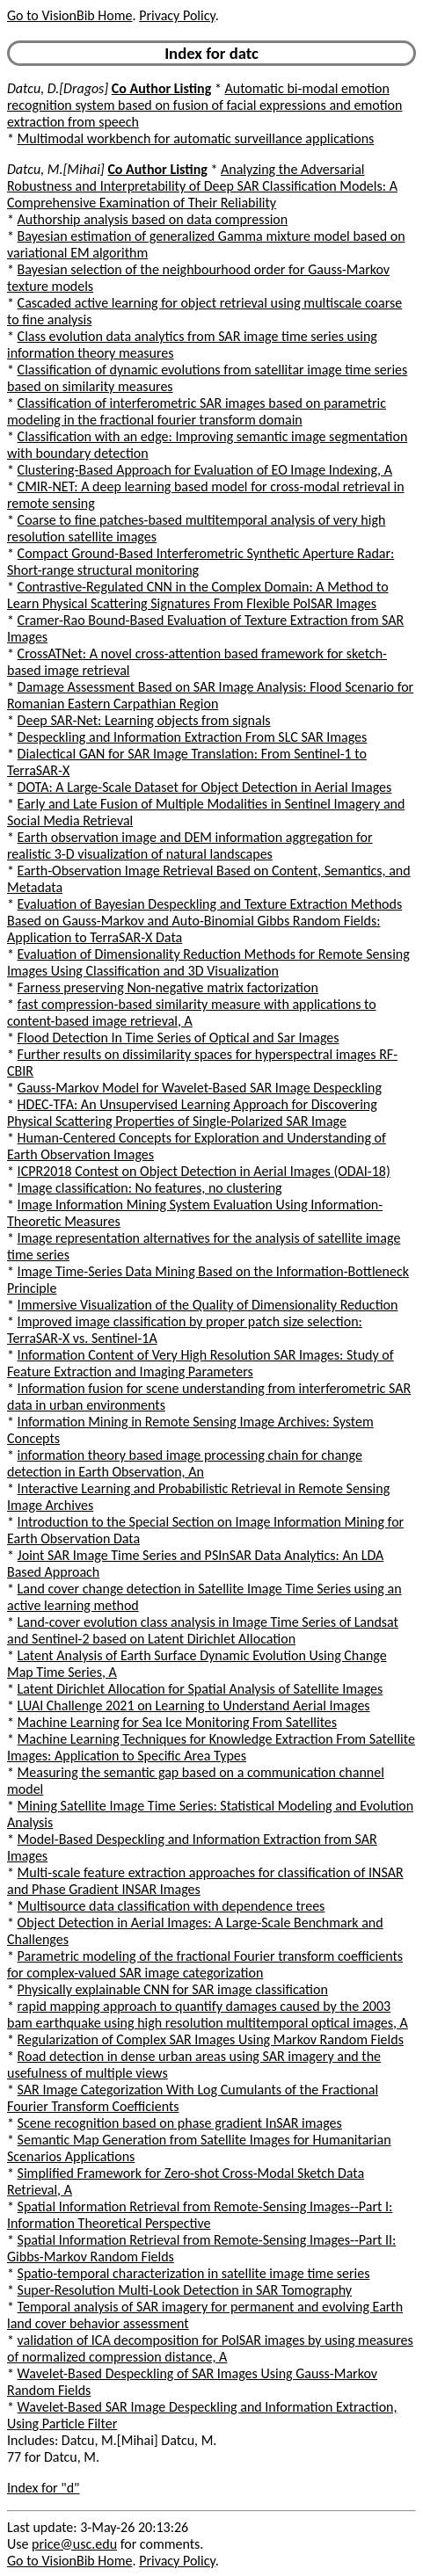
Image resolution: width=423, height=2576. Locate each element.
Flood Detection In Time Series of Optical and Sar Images (178, 1037)
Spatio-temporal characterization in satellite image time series (194, 2273)
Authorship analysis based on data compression (153, 219)
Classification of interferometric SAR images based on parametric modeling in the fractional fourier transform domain (196, 411)
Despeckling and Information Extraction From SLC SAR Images (193, 737)
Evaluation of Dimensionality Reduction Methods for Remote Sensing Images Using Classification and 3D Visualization (208, 962)
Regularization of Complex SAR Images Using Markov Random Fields (211, 2039)
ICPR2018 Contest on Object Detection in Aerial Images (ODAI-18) (204, 1171)
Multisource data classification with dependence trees (171, 1906)
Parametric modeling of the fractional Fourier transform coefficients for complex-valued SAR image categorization (205, 1964)
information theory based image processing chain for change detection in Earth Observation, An (184, 1463)
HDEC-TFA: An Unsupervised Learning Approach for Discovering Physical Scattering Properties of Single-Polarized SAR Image (192, 1112)
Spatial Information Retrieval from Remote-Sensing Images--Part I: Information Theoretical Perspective (199, 2214)
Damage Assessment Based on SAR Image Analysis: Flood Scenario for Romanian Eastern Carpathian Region (210, 695)
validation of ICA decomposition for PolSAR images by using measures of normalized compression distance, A (210, 2348)
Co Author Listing (161, 88)
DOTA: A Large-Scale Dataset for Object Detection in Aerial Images (205, 787)
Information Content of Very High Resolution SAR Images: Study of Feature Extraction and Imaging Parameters (200, 1363)
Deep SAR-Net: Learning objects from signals (144, 720)
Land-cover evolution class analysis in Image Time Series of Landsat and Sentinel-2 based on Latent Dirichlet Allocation (202, 1630)
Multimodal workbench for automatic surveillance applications (196, 138)
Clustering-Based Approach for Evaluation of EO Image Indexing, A (205, 469)
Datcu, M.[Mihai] (56, 169)
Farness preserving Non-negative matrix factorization (168, 987)
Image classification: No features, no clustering (150, 1187)
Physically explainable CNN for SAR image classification (173, 1989)
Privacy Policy (177, 15)
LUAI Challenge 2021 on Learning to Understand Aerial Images (194, 1705)
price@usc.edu (74, 2544)
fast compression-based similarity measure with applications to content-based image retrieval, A (191, 1012)
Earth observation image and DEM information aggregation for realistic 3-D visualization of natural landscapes (190, 845)
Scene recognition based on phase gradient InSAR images (180, 2123)
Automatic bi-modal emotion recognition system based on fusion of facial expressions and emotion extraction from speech (204, 105)
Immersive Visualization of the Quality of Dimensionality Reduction (208, 1304)
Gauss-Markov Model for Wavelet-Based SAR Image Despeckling (200, 1087)
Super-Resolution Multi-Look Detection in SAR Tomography (185, 2290)
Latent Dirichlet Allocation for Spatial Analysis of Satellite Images (200, 1688)
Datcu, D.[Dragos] (57, 88)
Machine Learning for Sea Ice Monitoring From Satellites (177, 1722)
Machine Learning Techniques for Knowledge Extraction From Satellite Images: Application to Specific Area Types (211, 1747)
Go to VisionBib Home (69, 15)
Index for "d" (43, 2487)
